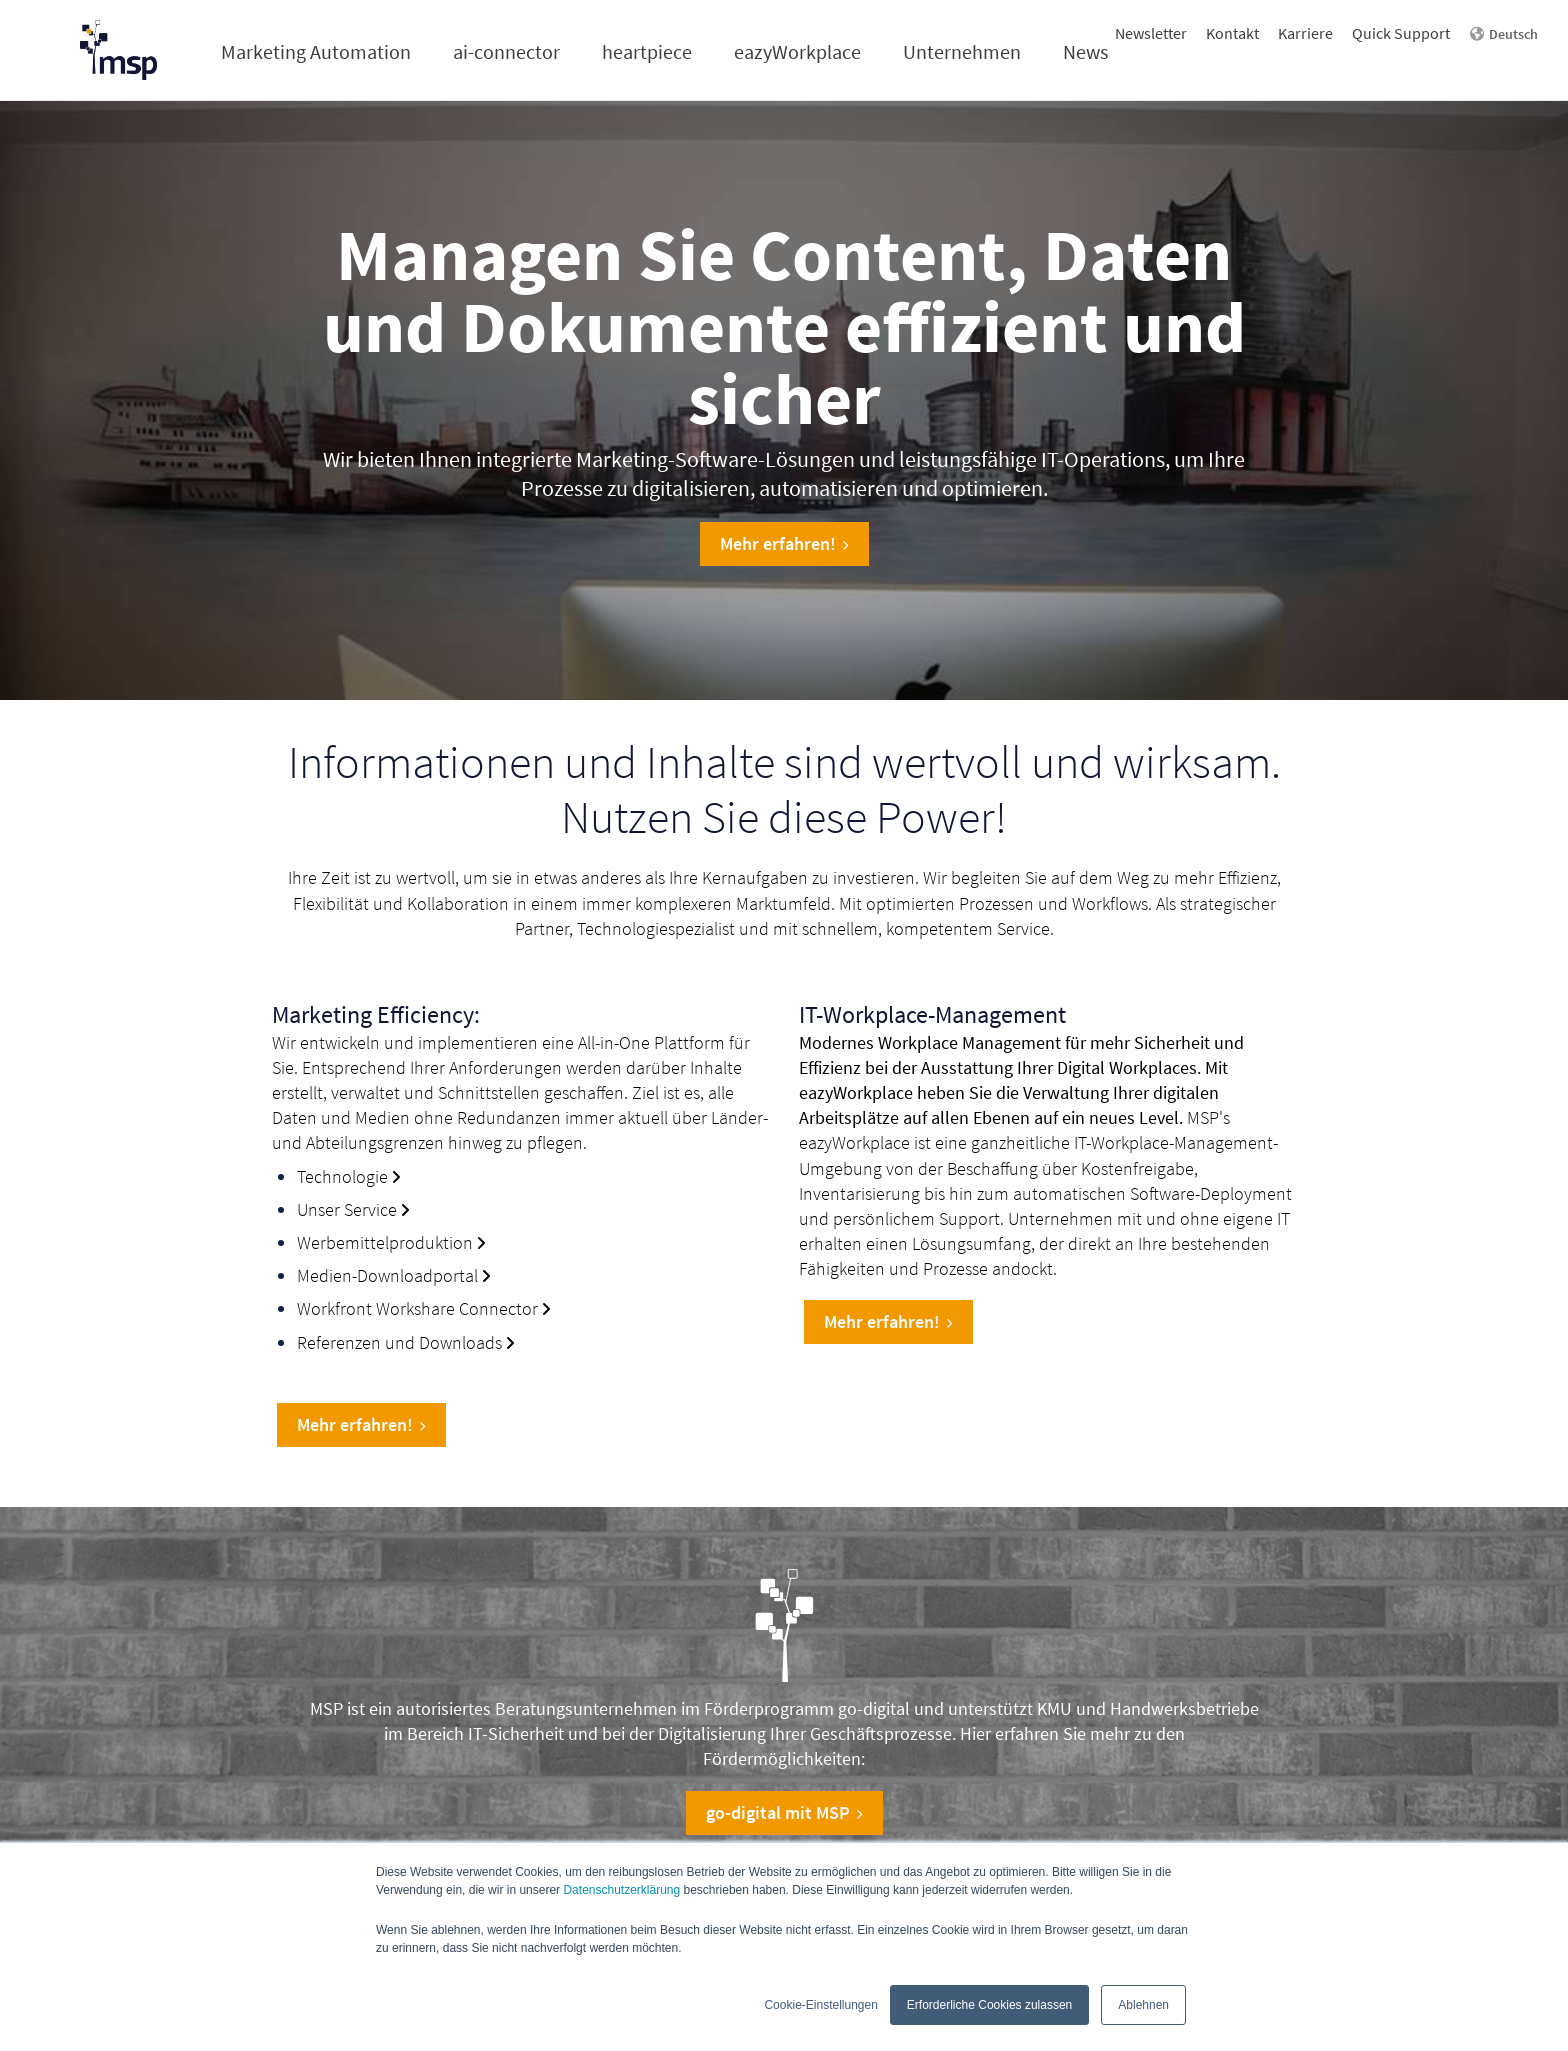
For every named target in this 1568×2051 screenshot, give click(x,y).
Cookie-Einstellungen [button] (820, 2005)
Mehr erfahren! (784, 543)
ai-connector (506, 51)
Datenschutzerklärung (621, 1890)
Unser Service (347, 1209)
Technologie (342, 1176)
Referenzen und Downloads (399, 1342)
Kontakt (1232, 33)
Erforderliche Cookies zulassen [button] (989, 2005)
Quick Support (1401, 33)
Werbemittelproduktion (385, 1242)
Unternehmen (962, 51)
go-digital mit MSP (784, 1812)
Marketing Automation (316, 51)
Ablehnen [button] (1143, 2005)
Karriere (1305, 33)
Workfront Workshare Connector (417, 1308)
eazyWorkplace (797, 51)
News (1085, 51)
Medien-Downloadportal (387, 1275)
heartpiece (647, 51)
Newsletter (1151, 33)
